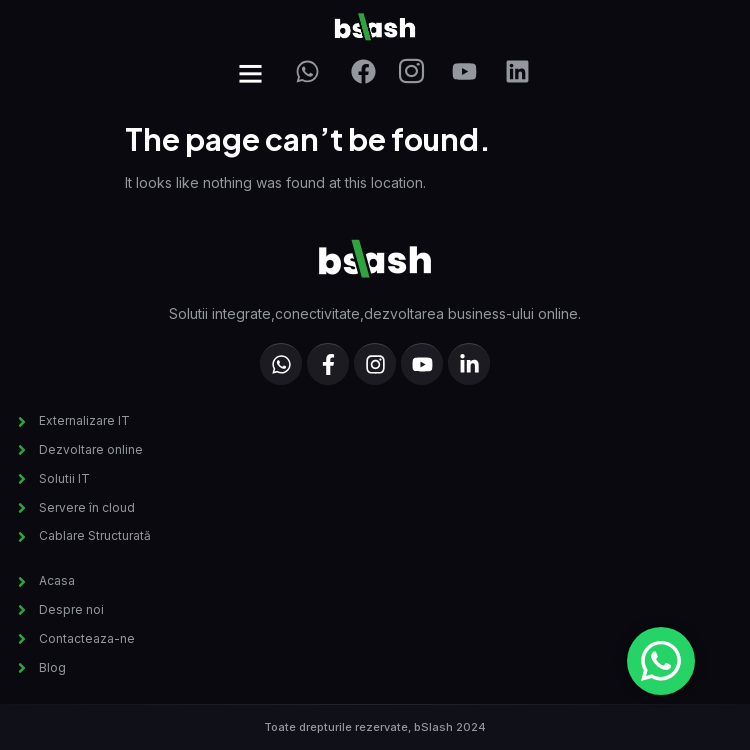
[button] (251, 74)
